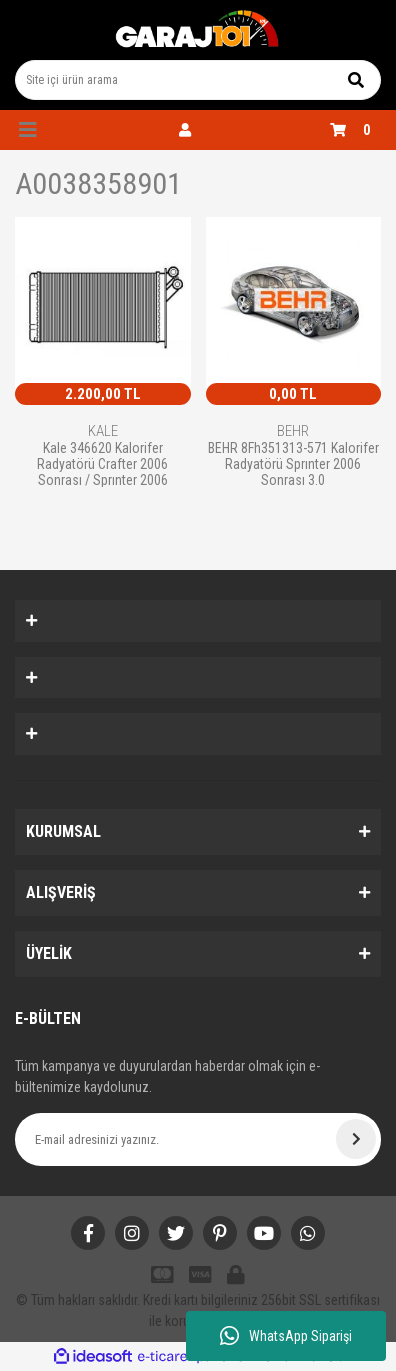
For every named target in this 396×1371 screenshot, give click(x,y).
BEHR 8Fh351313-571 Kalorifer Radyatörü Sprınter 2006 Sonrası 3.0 (293, 463)
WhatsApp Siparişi (286, 1336)
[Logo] (198, 30)
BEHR (293, 431)
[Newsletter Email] (198, 1139)
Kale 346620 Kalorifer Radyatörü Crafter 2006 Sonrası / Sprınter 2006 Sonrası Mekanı (102, 463)
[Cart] (355, 130)
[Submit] (356, 1139)
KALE (103, 431)
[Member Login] (185, 130)
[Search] (198, 80)
